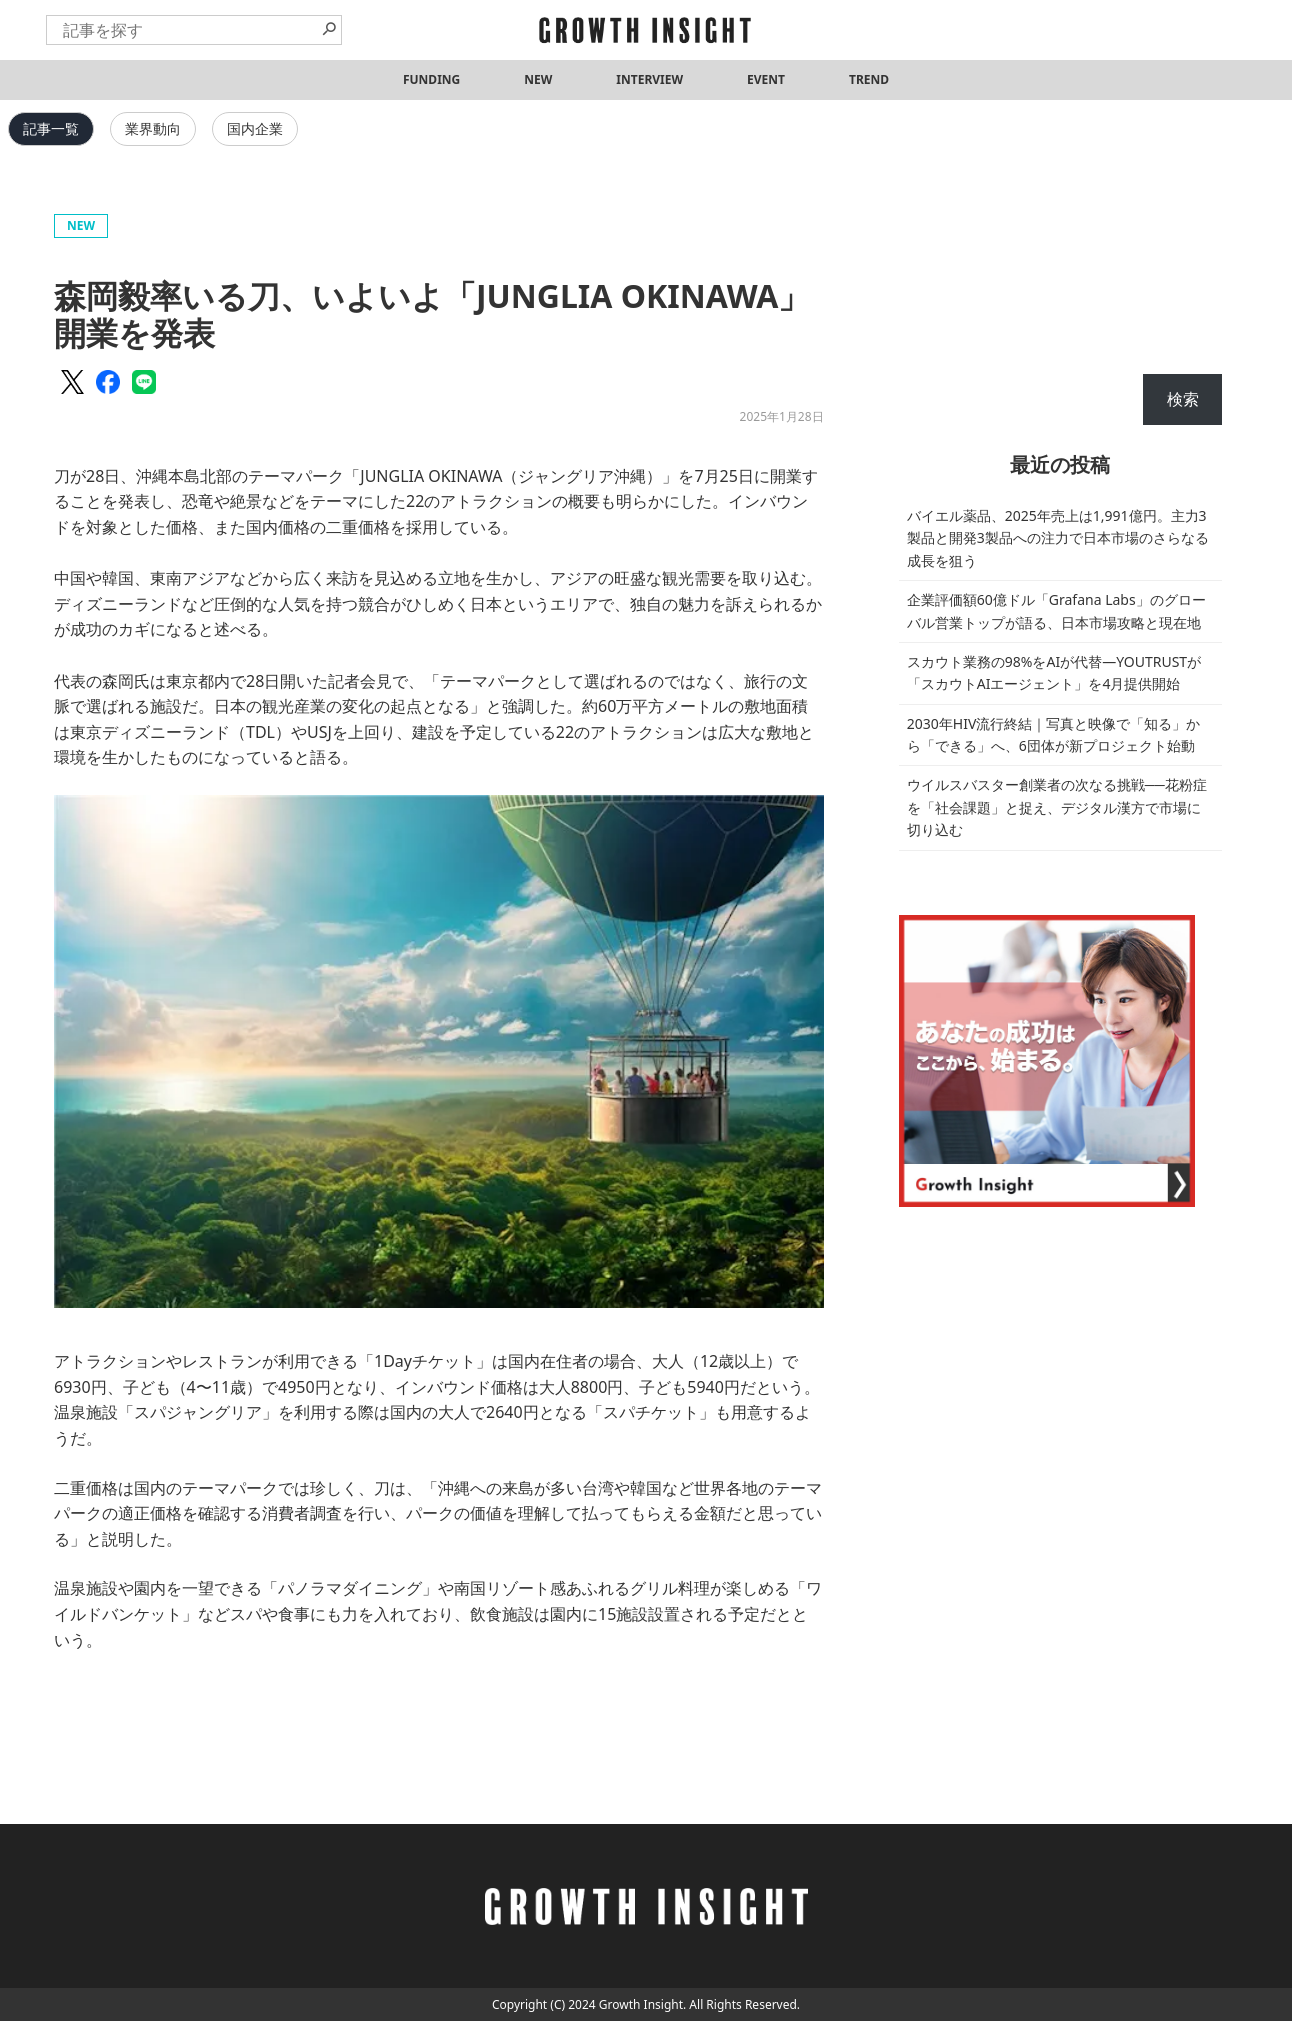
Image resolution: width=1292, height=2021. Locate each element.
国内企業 (255, 128)
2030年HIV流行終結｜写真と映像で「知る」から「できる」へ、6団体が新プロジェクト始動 (1054, 734)
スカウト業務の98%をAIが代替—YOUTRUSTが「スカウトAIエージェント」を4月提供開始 (1054, 672)
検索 (1183, 399)
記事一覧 (51, 128)
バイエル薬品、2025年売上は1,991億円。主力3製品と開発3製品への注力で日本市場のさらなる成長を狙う (1058, 538)
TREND (869, 79)
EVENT (766, 79)
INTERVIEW (649, 79)
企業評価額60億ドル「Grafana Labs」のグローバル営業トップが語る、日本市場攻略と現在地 (1056, 610)
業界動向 (153, 128)
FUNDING (431, 79)
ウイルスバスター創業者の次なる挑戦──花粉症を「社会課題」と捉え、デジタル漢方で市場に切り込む (1057, 807)
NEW (538, 79)
